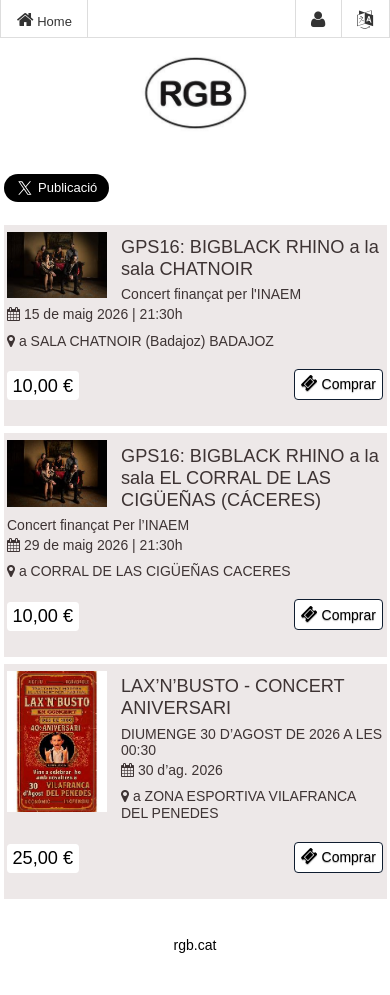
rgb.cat (195, 945)
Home (44, 20)
